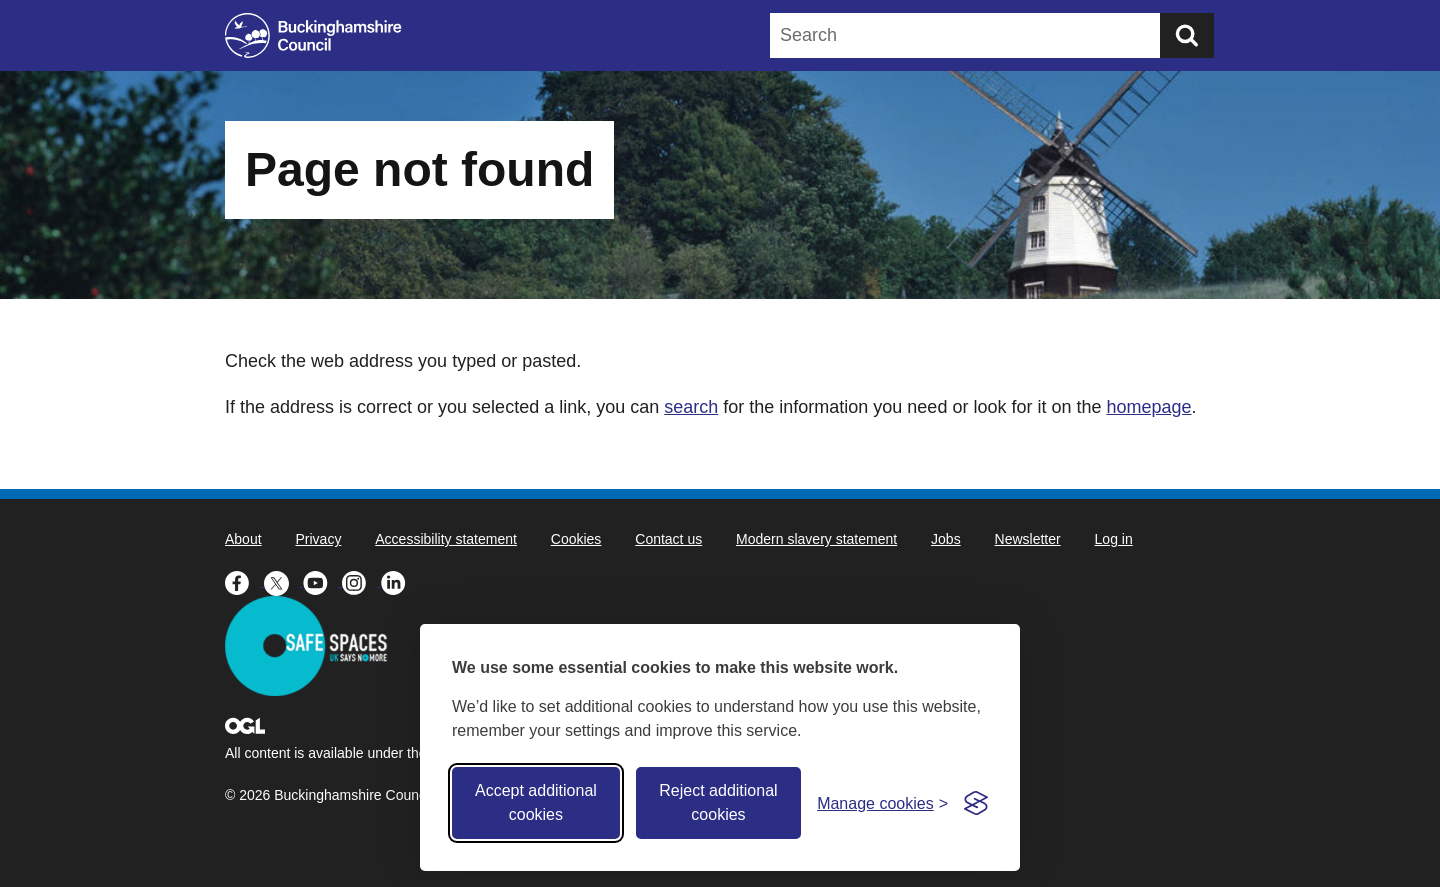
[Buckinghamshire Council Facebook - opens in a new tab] (244, 581)
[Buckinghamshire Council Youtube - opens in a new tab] (322, 581)
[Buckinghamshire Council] (313, 35)
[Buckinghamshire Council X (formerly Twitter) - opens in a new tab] (283, 581)
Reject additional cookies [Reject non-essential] (718, 802)
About (243, 539)
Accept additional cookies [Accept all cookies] (536, 802)
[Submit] (1187, 35)
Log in (1114, 539)
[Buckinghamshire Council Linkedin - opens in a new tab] (398, 581)
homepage (1148, 407)
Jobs (946, 539)
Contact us (668, 539)
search (691, 407)
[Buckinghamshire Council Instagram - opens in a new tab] (361, 581)
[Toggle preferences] (882, 803)
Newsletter (1028, 539)
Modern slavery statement (816, 539)
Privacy (318, 539)
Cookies (576, 539)
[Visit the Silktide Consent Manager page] (976, 803)
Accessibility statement (446, 539)
